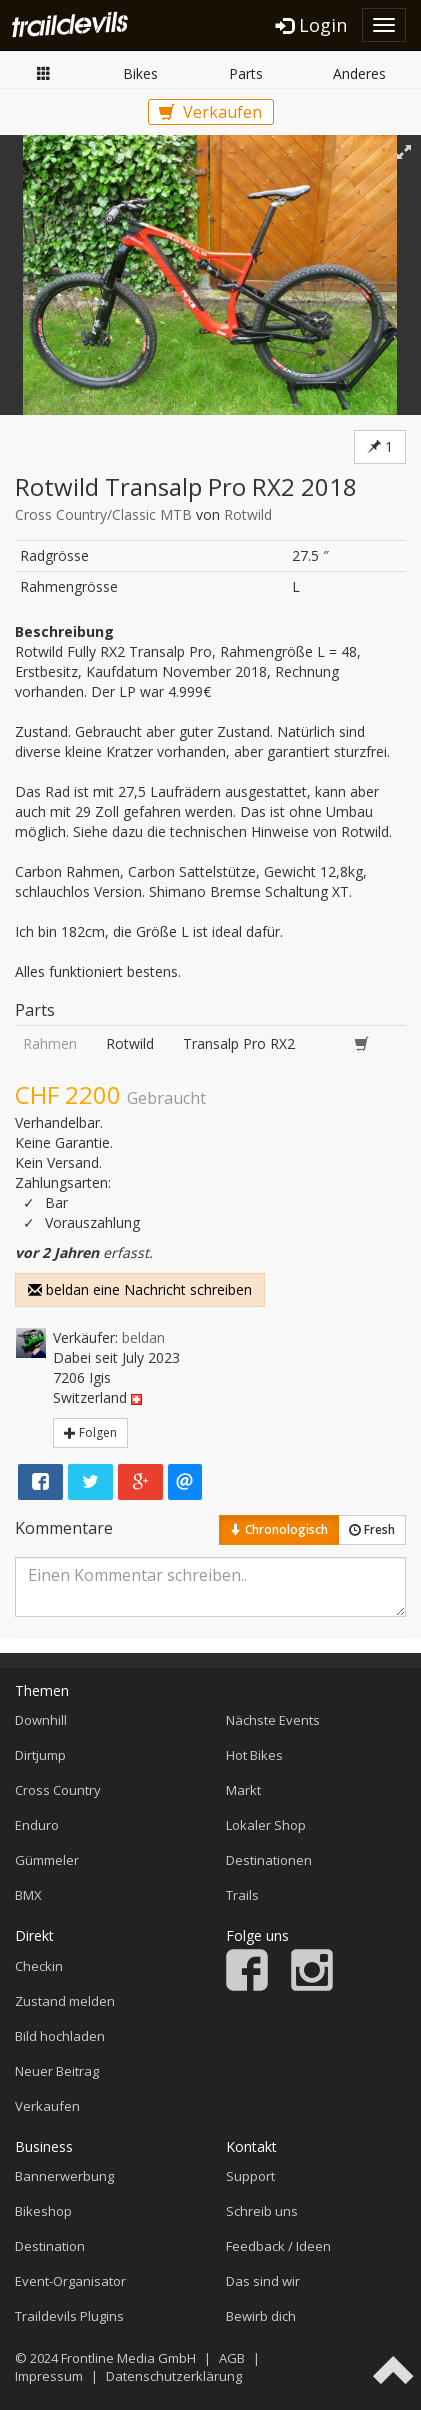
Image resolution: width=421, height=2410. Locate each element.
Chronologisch (279, 1529)
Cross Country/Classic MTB (103, 514)
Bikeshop (43, 2211)
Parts (246, 73)
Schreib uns (262, 2211)
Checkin (39, 1966)
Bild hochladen (60, 2036)
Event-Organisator (70, 2281)
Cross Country (58, 1790)
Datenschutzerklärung (174, 2376)
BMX (28, 1895)
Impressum (49, 2376)
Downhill (41, 1720)
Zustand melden (65, 2001)
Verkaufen (210, 112)
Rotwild (248, 514)
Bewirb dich (261, 2316)
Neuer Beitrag (57, 2071)
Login (311, 25)
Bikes (140, 73)
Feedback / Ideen (278, 2246)
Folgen (90, 1432)
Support (250, 2176)
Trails (242, 1895)
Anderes (359, 73)
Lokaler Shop (266, 1825)
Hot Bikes (254, 1755)
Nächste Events (273, 1720)
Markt (44, 73)
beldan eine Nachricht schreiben (140, 1289)
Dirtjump (40, 1755)
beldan (143, 1337)
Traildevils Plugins (69, 2316)
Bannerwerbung (64, 2176)
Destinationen (269, 1860)
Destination (50, 2246)
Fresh (372, 1529)
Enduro (37, 1825)
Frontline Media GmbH (128, 2358)
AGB (232, 2358)
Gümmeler (47, 1860)
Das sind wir (263, 2281)
